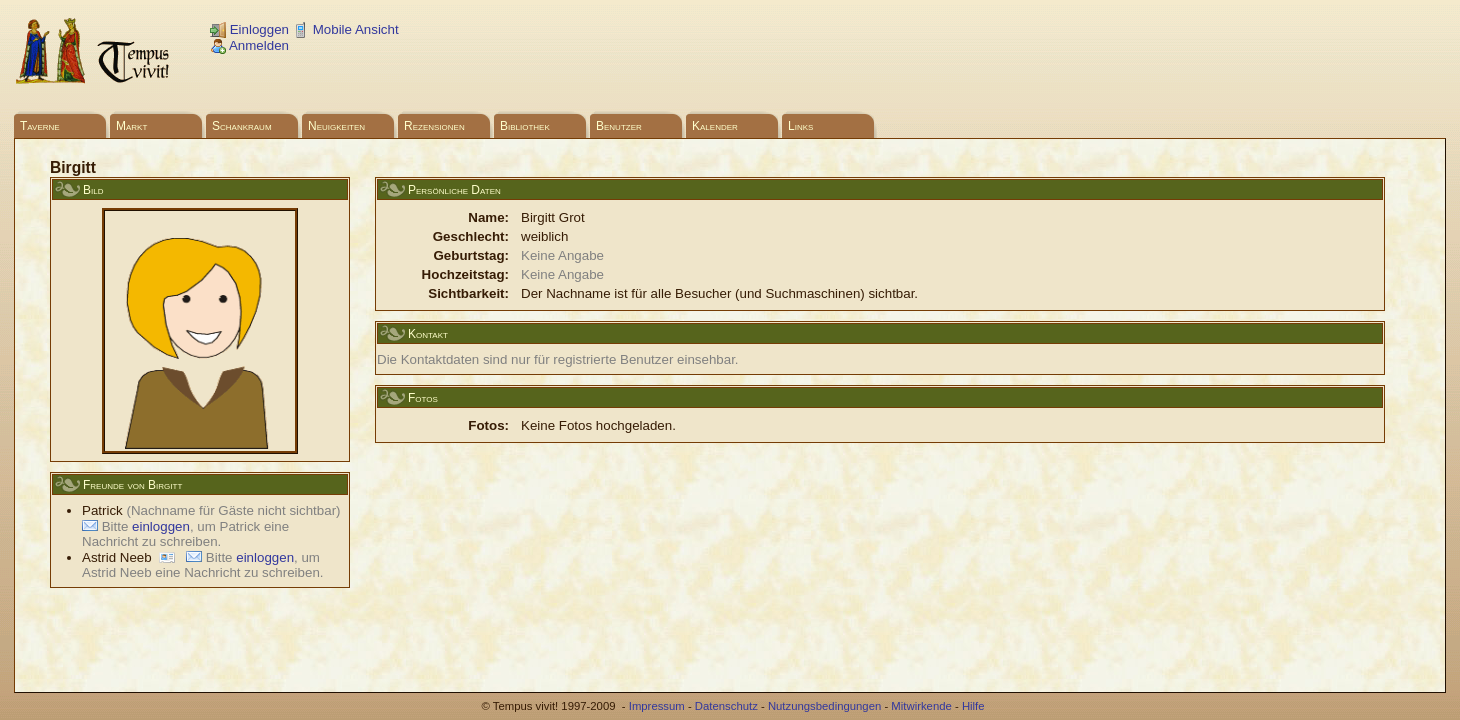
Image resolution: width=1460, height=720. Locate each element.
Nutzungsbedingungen (824, 706)
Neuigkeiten (336, 126)
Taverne (40, 126)
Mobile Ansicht (346, 29)
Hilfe (973, 706)
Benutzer (619, 126)
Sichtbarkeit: (468, 293)
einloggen (161, 526)
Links (800, 126)
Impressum (657, 706)
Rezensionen (434, 126)
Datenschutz (726, 706)
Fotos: (488, 425)
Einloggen (249, 29)
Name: (488, 217)
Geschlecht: (471, 236)
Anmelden (249, 45)
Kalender (715, 126)
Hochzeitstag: (465, 274)
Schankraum (242, 126)
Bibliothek (525, 126)
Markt (131, 126)
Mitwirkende (921, 706)
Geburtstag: (471, 255)
